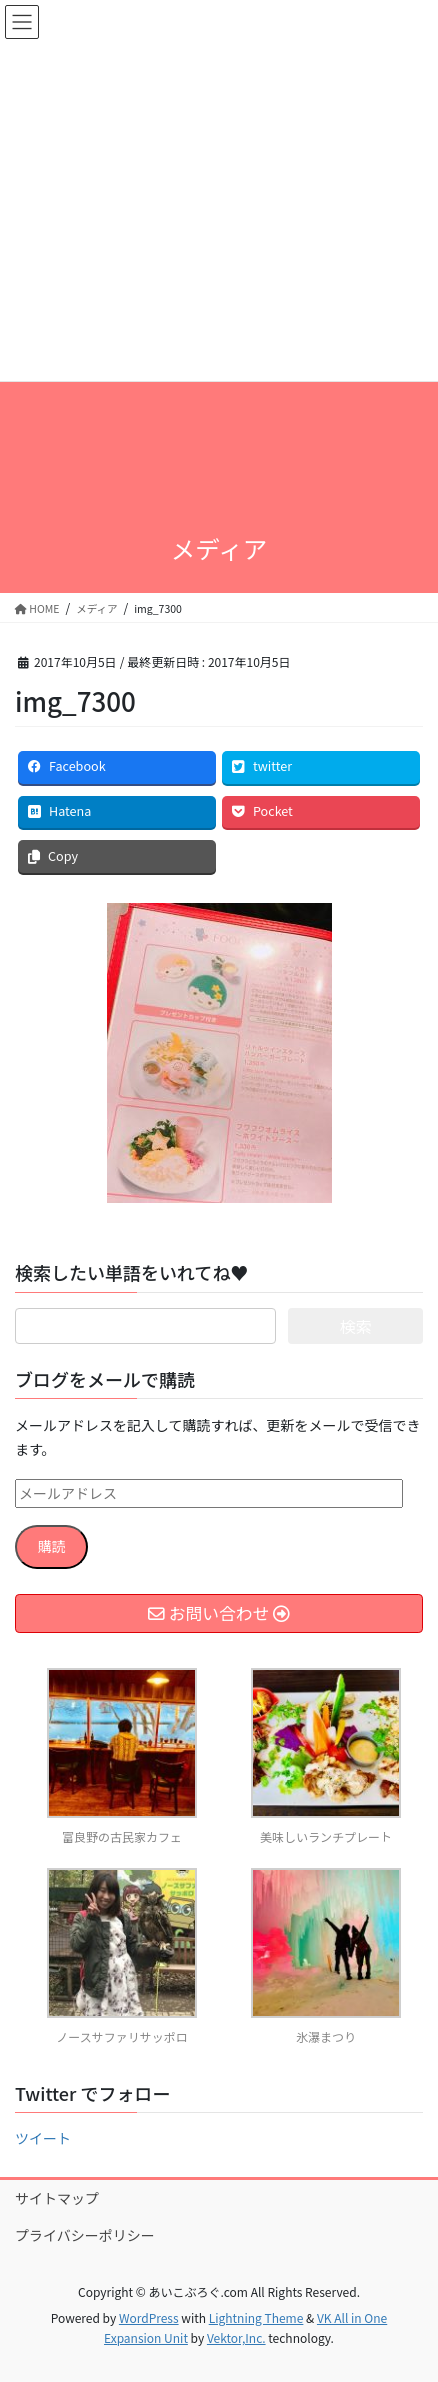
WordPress (149, 2317)
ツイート (43, 2138)
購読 (52, 1546)
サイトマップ (57, 2198)
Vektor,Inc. (236, 2337)
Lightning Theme (256, 2317)
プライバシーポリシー (85, 2235)
